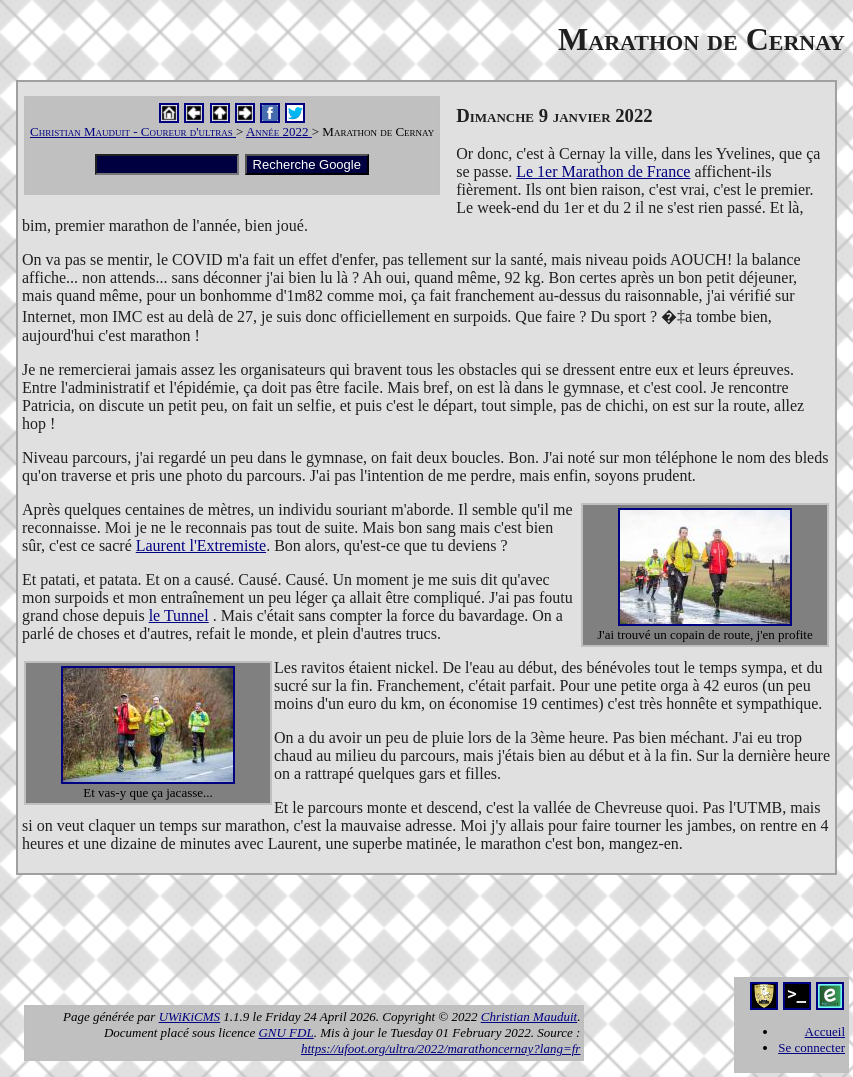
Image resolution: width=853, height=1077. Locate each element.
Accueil (825, 1031)
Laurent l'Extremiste (201, 545)
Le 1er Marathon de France (603, 171)
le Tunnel (179, 615)
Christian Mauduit (529, 1016)
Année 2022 (279, 131)
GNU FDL (285, 1032)
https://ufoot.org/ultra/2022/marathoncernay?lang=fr (441, 1048)
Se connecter (811, 1047)
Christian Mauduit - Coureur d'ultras (133, 131)
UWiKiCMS (189, 1016)
